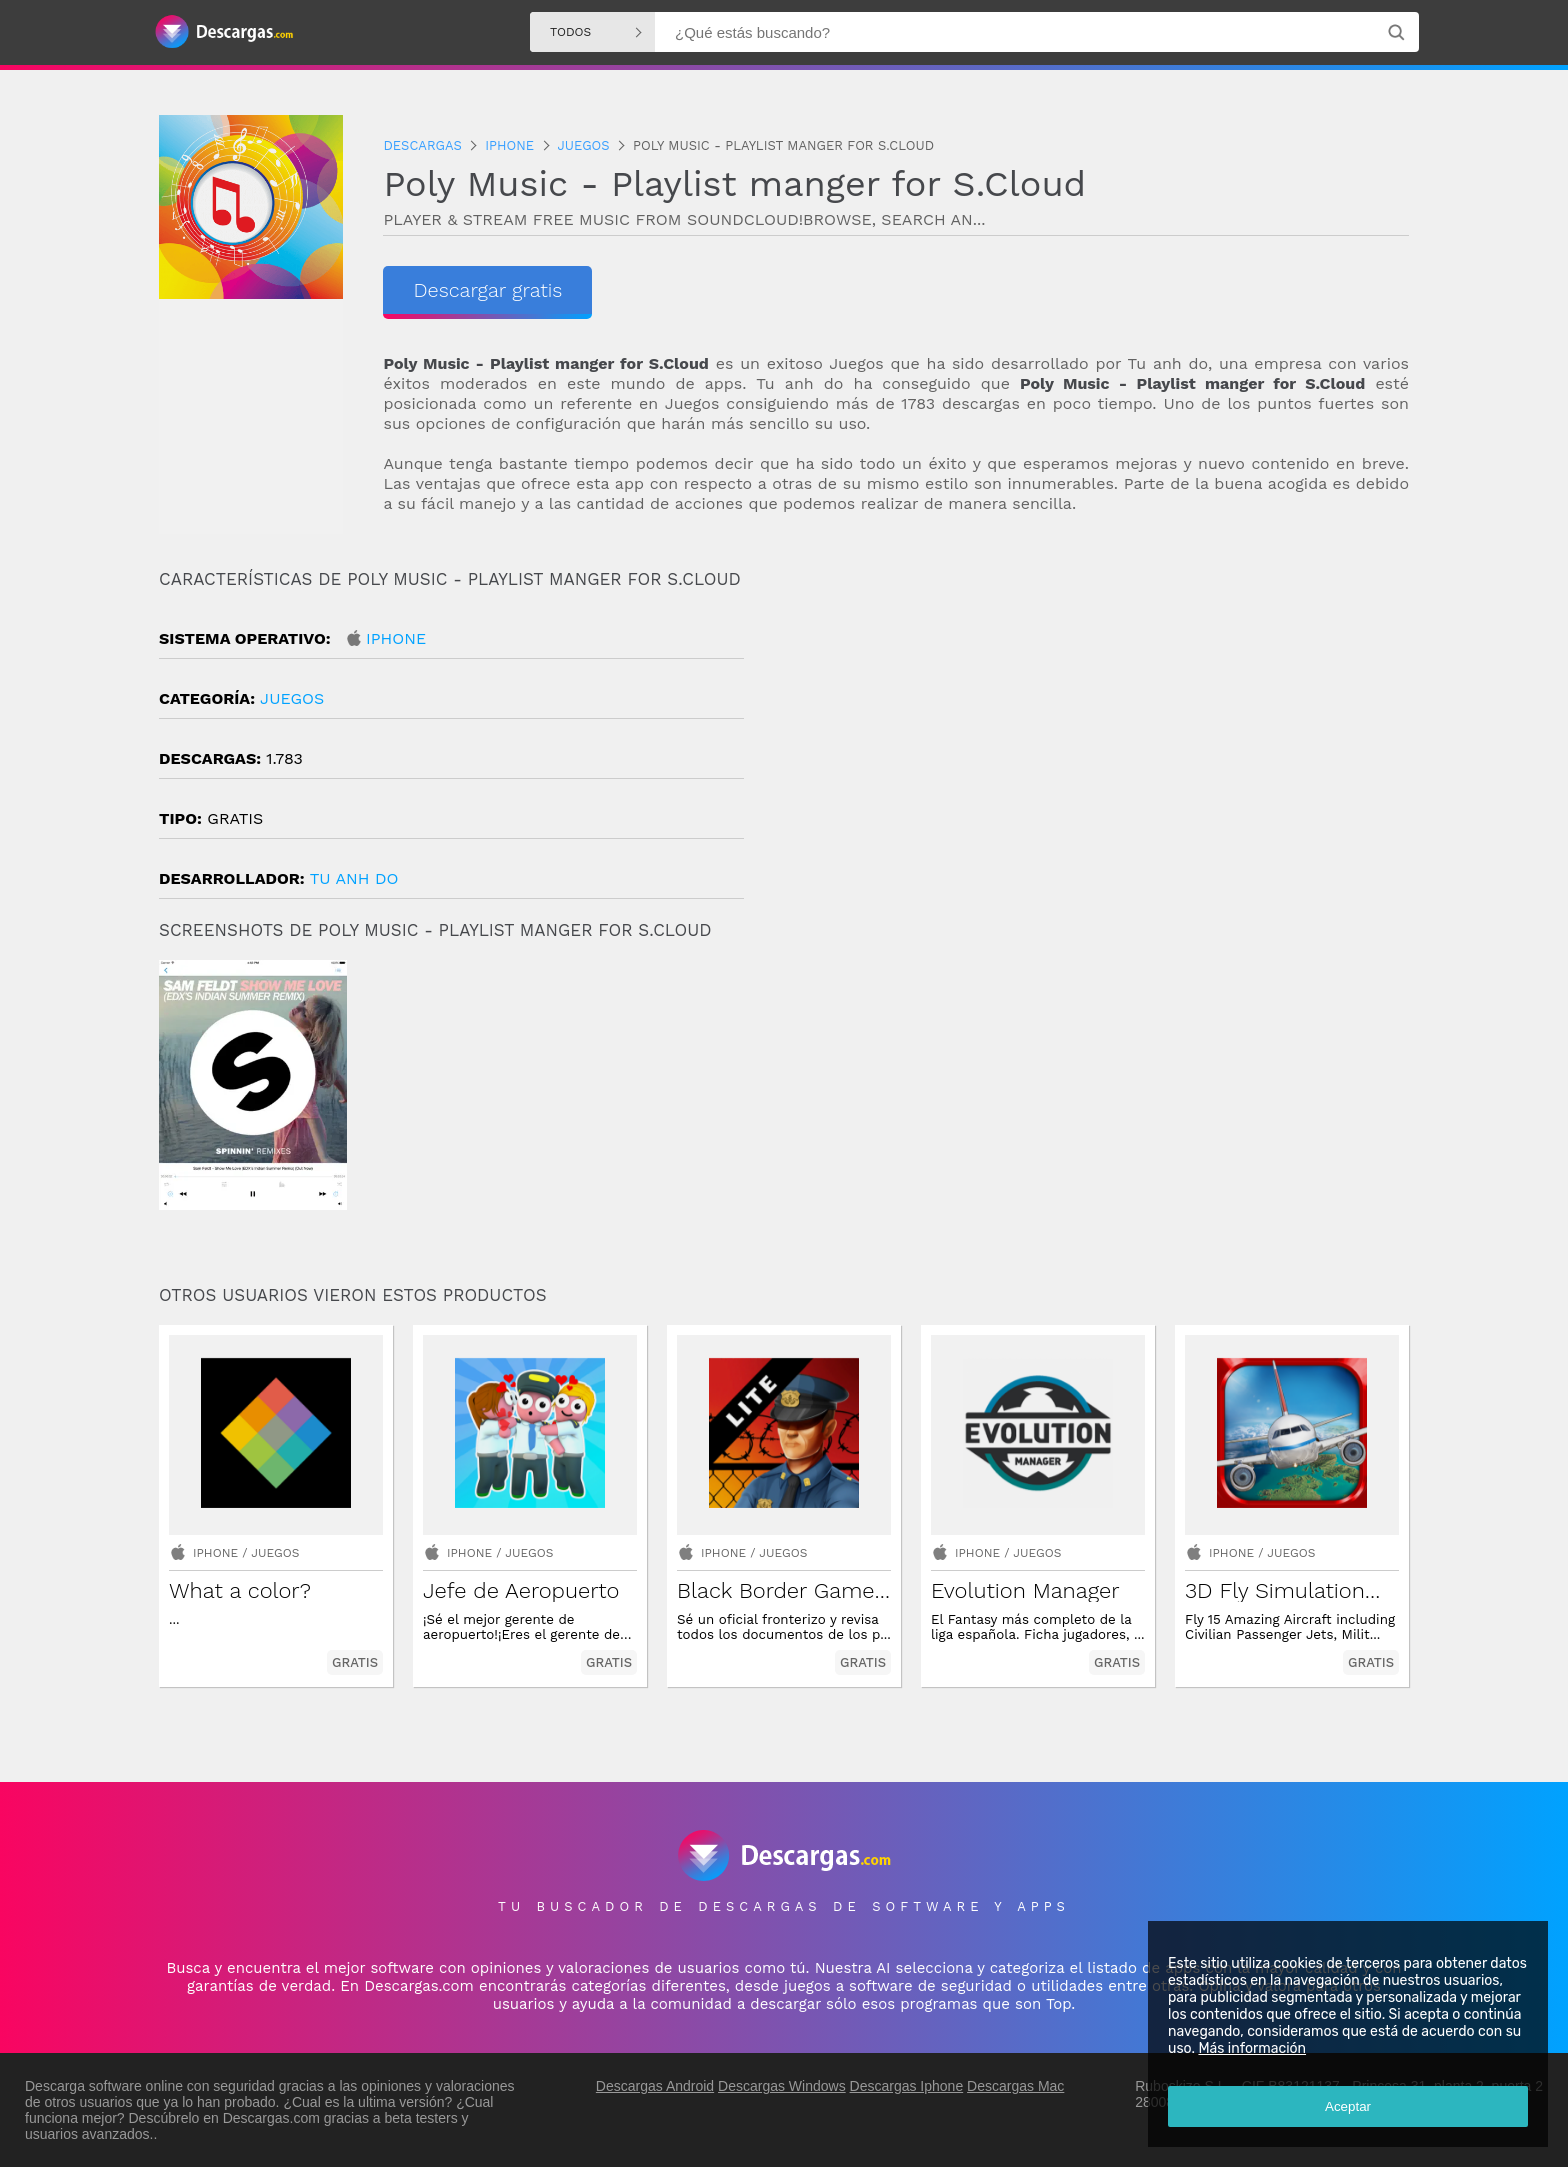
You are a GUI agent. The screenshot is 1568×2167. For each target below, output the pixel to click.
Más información (1252, 2048)
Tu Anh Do (354, 878)
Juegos (292, 698)
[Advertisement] (1096, 739)
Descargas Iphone (907, 2086)
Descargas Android (655, 2086)
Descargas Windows (782, 2086)
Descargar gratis (487, 290)
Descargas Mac (1015, 2086)
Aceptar (1348, 2106)
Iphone (396, 638)
